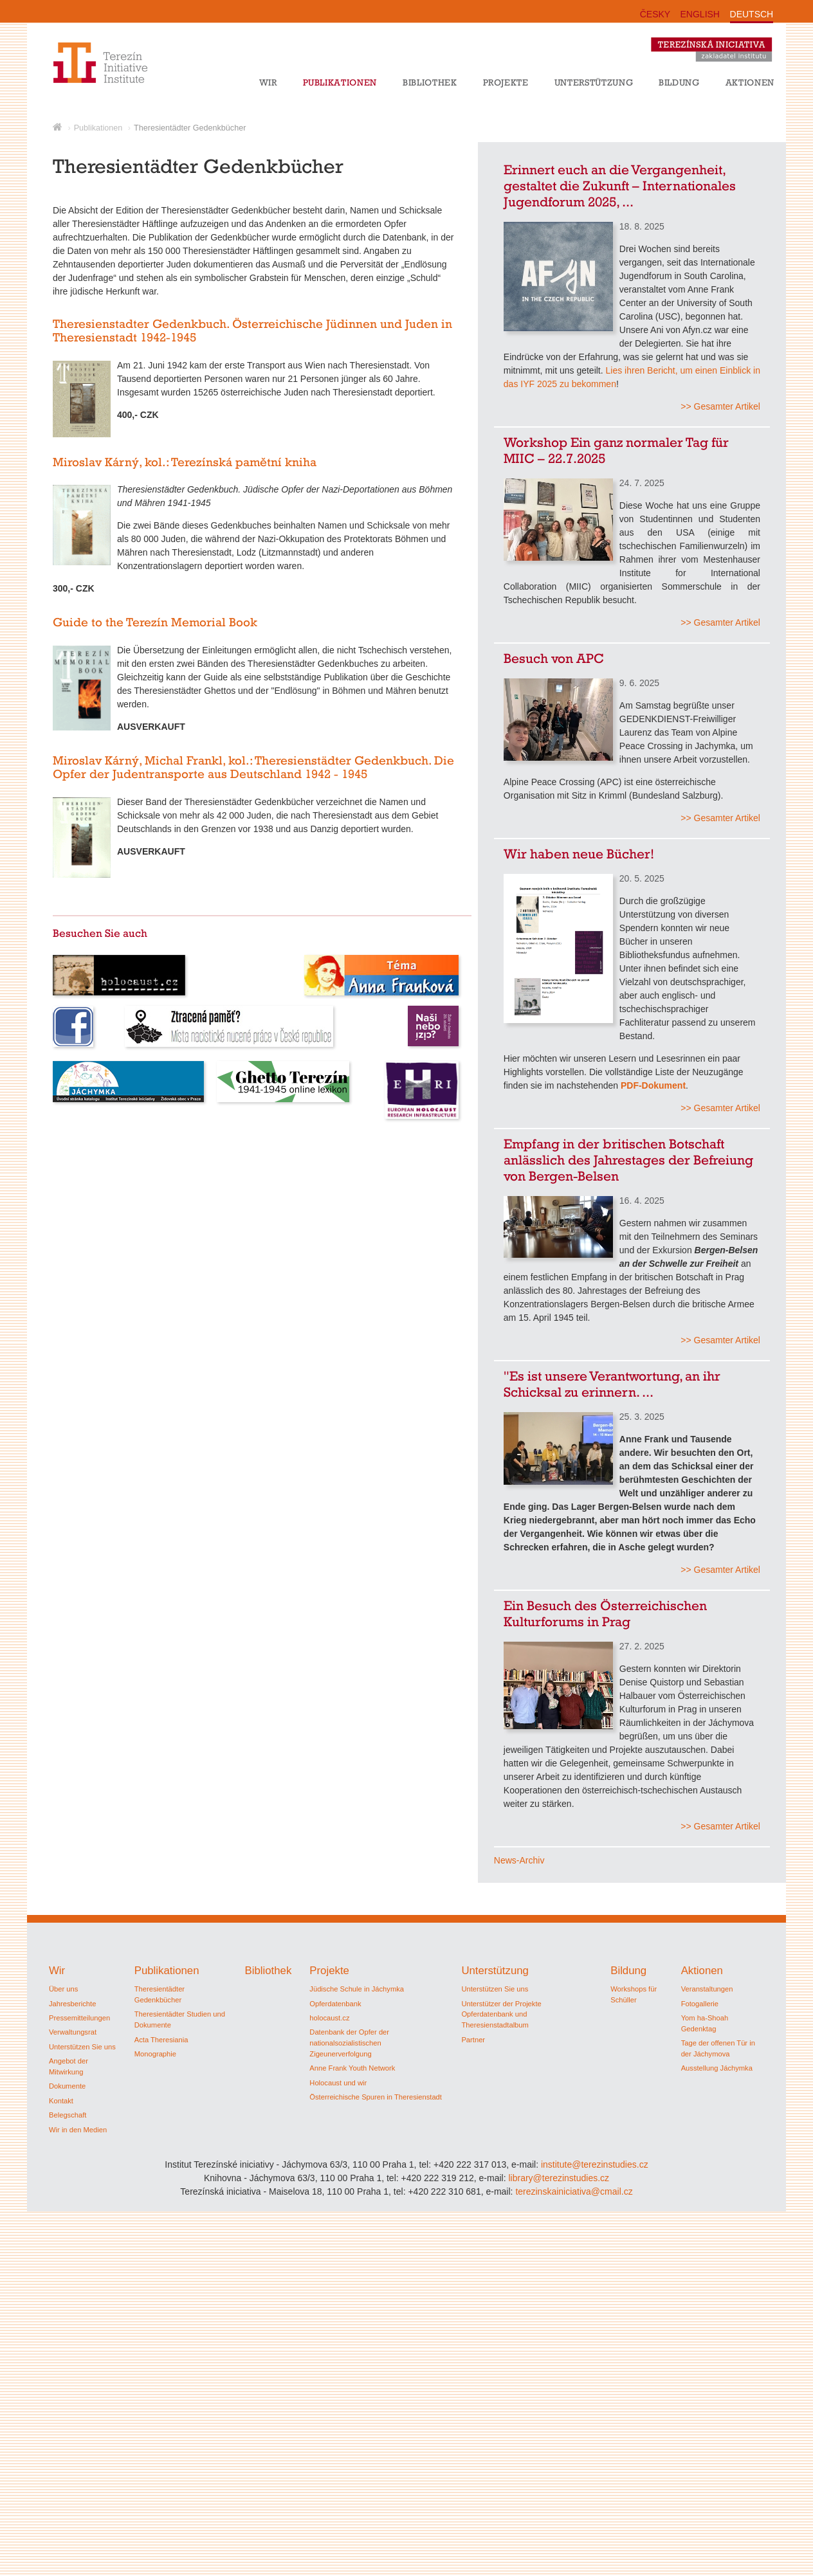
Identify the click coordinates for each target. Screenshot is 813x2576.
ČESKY (655, 14)
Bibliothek (430, 82)
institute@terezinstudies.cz (594, 2164)
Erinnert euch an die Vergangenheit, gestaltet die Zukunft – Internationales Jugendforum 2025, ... (620, 185)
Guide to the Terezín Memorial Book (155, 622)
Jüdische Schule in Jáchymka (356, 1989)
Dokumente (67, 2086)
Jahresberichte (72, 2004)
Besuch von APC (554, 658)
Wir (268, 82)
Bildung (679, 82)
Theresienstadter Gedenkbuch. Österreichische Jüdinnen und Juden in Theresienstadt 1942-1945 (252, 331)
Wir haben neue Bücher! (579, 854)
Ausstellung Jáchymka (717, 2068)
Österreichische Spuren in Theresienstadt (375, 2097)
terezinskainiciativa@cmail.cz (573, 2191)
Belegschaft (67, 2115)
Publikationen (340, 82)
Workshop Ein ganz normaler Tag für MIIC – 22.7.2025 (616, 450)
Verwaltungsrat (72, 2032)
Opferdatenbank (335, 2004)
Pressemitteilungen (79, 2018)
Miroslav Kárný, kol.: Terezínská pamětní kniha (184, 462)
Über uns (63, 1989)
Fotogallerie (699, 2004)
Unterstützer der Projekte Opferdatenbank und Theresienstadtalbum (501, 2014)
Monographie (155, 2054)
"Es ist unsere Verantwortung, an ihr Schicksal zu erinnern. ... (612, 1384)
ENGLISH (700, 14)
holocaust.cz (329, 2018)
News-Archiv (519, 1860)
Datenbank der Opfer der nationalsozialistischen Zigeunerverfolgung (349, 2043)
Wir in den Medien (78, 2130)
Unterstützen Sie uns (82, 2047)
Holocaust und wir (338, 2083)
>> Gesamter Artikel (720, 406)
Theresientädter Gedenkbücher (190, 127)
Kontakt (61, 2101)
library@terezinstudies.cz (558, 2178)
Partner (473, 2040)
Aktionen (750, 82)
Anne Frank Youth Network (352, 2068)
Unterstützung (594, 82)
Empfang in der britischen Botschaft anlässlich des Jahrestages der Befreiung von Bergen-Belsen (628, 1160)
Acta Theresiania (161, 2040)
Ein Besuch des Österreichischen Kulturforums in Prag (605, 1613)
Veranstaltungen (707, 1989)
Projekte (506, 82)
